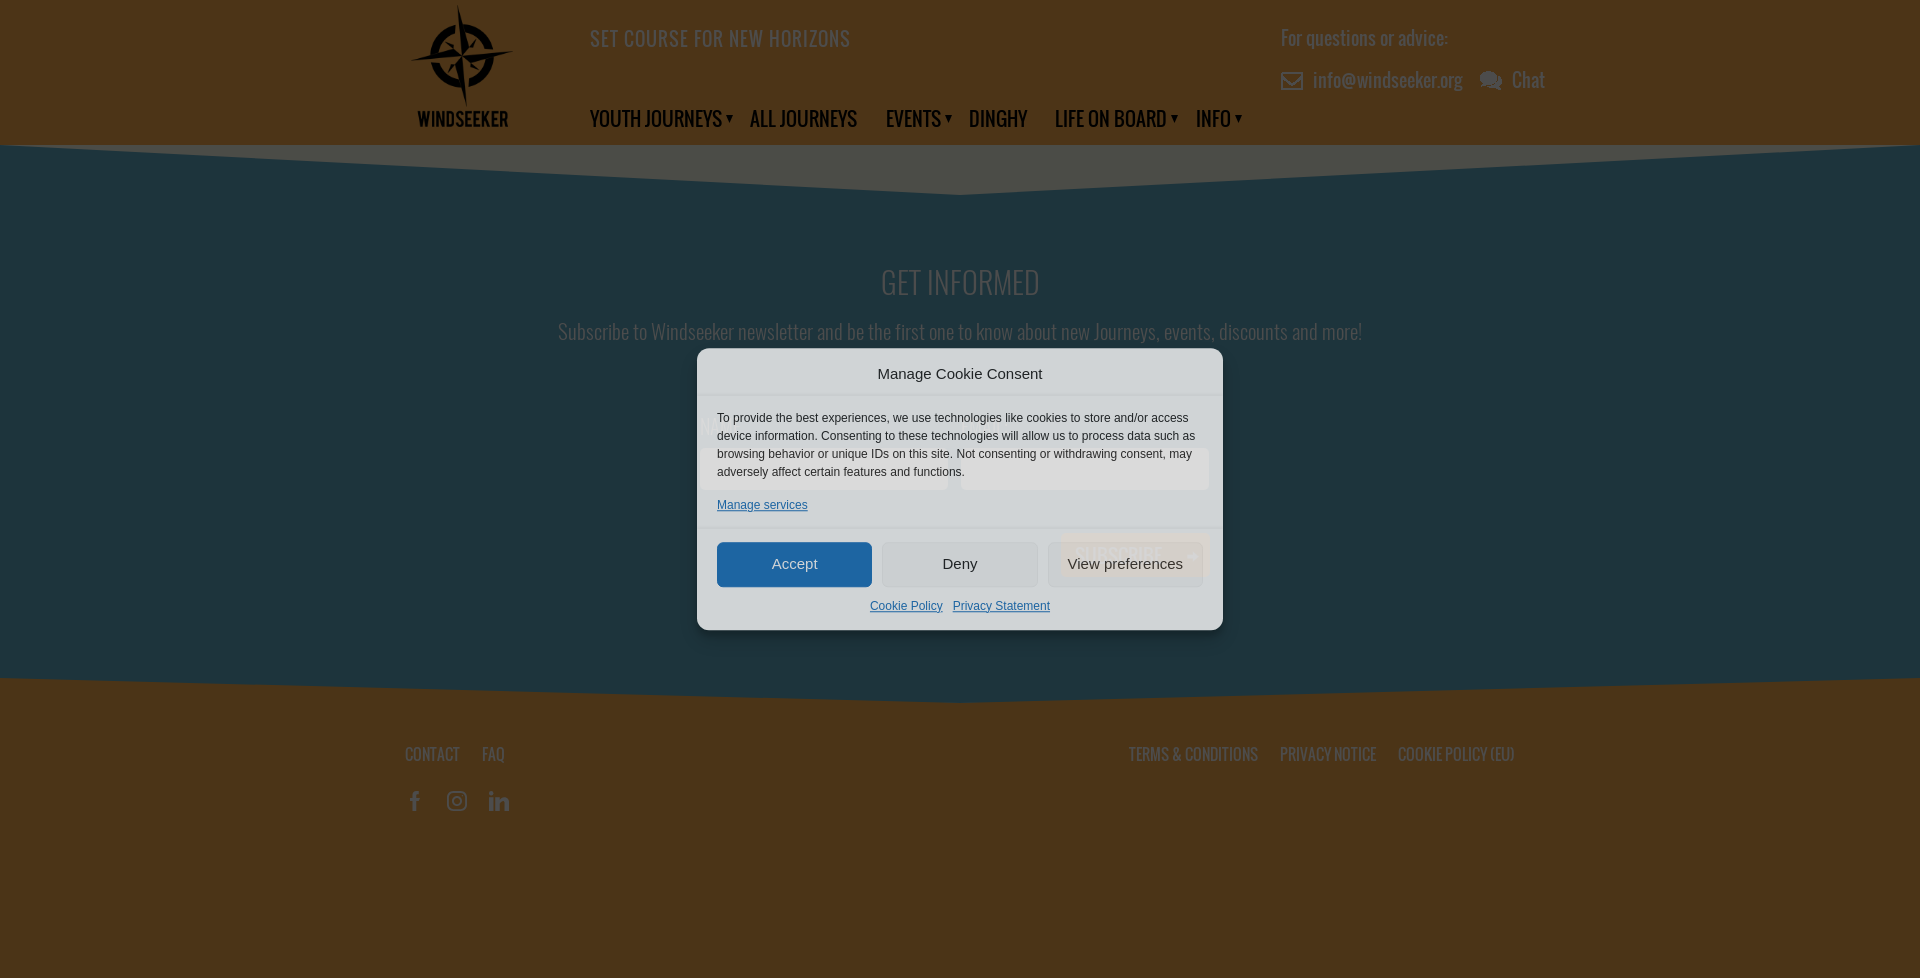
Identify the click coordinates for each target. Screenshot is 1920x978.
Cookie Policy (906, 606)
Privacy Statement (1001, 606)
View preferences (1126, 563)
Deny (959, 563)
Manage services (762, 505)
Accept (795, 563)
